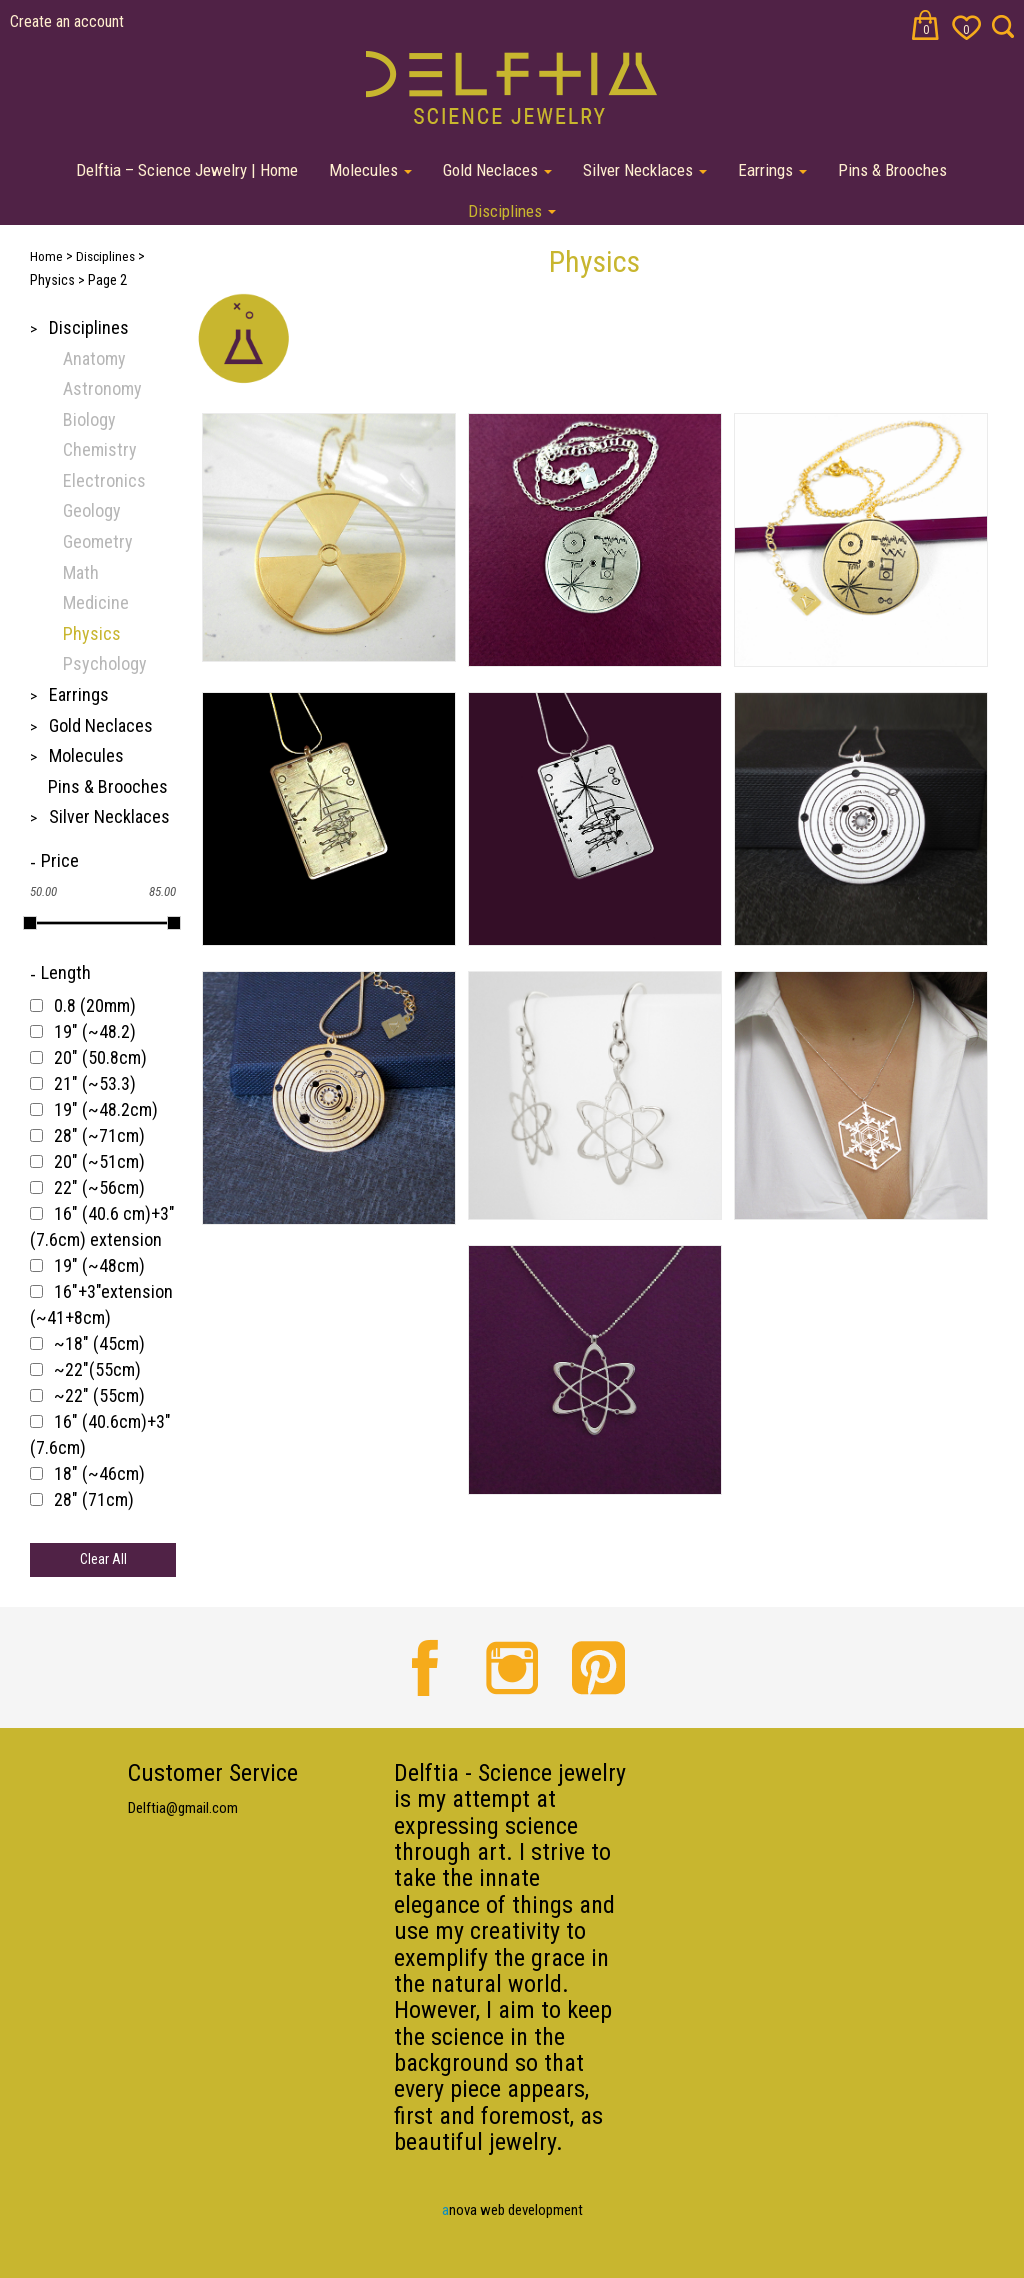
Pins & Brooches (892, 170)
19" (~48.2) (95, 1031)
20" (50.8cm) (100, 1057)
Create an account (67, 21)
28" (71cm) (94, 1499)
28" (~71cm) (99, 1135)
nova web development (512, 2210)
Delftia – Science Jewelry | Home (187, 170)
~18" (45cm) (99, 1343)
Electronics (104, 480)
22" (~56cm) (99, 1187)
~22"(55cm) (97, 1369)
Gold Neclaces (497, 170)
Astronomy (102, 388)
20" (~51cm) (99, 1161)
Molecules (370, 170)
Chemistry (100, 449)
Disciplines (512, 211)
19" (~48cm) (99, 1265)
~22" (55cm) (99, 1395)
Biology (89, 419)
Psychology (105, 663)
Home (46, 256)
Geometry (98, 541)
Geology (92, 510)
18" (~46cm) (99, 1473)
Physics (92, 633)
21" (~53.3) (95, 1083)
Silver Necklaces (645, 170)
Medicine (96, 602)
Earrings (772, 170)
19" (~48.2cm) (106, 1109)
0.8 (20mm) (95, 1005)
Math (81, 572)
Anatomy (94, 358)
